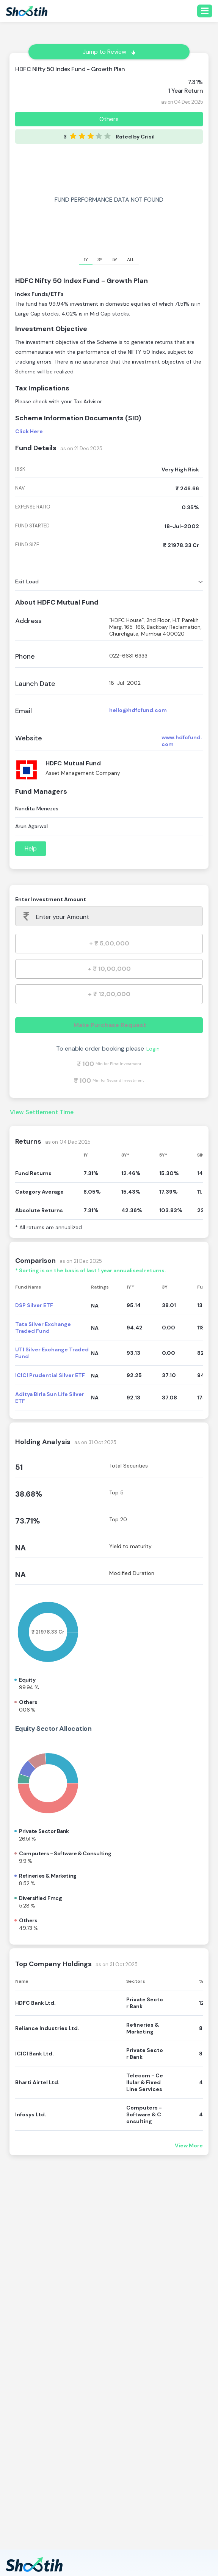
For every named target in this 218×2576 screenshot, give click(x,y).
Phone (25, 656)
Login (153, 1049)
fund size (27, 545)
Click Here (29, 431)
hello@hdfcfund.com (138, 710)
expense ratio (32, 507)
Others (109, 119)
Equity (27, 1679)
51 (19, 1467)
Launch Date (35, 683)
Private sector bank (44, 1831)
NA (20, 1548)
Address (28, 621)
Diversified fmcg (40, 1898)
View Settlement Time (42, 1112)
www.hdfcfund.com (182, 741)
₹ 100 (85, 1064)
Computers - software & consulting (65, 1853)
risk (20, 469)
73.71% (27, 1521)
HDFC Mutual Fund (73, 763)
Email (23, 711)
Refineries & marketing (48, 1875)
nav (20, 488)
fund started (32, 526)
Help (31, 848)
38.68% (28, 1494)
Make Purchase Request (109, 1025)
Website (28, 738)
